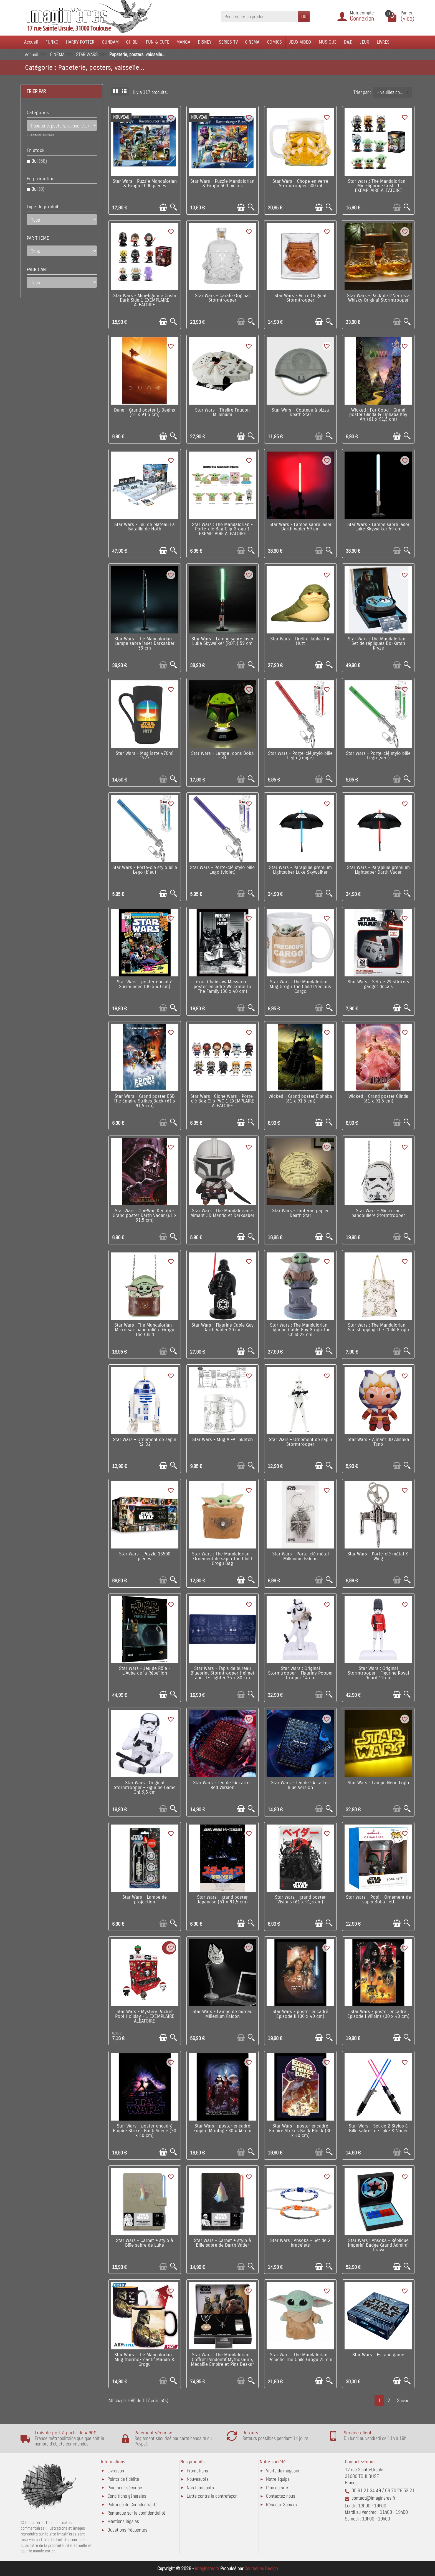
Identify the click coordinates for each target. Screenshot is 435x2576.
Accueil (31, 42)
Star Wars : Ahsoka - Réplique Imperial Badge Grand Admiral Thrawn (378, 2245)
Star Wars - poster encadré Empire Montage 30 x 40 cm (222, 2128)
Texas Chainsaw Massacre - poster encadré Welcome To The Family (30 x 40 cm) (222, 986)
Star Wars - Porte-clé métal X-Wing (378, 1556)
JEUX (364, 42)
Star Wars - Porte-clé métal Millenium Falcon (300, 1556)
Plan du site (277, 2487)
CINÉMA (252, 42)
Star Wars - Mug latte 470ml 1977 (144, 756)
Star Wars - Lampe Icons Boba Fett (222, 756)
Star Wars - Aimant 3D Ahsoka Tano (378, 1442)
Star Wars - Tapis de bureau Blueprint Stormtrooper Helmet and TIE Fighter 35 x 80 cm (222, 1673)
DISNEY (204, 42)
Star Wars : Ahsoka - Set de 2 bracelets (300, 2243)
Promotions (197, 2470)
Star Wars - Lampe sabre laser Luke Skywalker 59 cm (378, 527)
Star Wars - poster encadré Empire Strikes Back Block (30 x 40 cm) (300, 2130)
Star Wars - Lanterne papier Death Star (300, 1213)
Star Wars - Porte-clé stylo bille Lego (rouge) (300, 756)
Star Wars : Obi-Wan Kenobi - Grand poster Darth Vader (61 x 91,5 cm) (145, 1215)
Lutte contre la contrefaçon (212, 2496)
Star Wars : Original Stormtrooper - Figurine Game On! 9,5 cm (145, 1787)
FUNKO (52, 42)
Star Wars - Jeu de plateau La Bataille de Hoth (144, 527)
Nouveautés (198, 2479)
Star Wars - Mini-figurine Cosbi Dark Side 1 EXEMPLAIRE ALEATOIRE (144, 300)
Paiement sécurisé (124, 2487)
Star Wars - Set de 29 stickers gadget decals (378, 984)
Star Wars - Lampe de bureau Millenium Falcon (222, 2014)
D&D (348, 42)
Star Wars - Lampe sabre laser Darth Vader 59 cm (300, 527)
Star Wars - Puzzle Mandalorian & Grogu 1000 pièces (145, 184)
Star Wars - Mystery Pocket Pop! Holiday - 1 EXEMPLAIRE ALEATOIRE (144, 2016)
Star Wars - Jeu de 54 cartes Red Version (222, 1785)
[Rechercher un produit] (259, 16)
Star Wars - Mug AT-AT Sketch (222, 1439)
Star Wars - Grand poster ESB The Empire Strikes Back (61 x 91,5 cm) (145, 1101)
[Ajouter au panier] (163, 207)
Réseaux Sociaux (282, 2504)
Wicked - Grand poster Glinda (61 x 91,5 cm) (378, 1099)
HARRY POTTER (80, 42)
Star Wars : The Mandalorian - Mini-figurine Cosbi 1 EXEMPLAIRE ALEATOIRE (378, 186)
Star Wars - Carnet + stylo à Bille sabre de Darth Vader (222, 2243)
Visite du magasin (282, 2470)
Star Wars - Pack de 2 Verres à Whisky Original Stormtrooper (378, 298)
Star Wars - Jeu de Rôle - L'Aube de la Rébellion (144, 1671)
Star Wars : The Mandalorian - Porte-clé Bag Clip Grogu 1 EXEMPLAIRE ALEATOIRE (222, 529)
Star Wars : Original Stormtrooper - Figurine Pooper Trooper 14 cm (300, 1673)
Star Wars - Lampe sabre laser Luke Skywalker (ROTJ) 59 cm (222, 641)
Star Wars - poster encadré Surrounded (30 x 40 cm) (145, 984)
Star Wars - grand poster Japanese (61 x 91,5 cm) (222, 1900)
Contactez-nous (280, 2496)
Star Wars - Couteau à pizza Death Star (300, 412)
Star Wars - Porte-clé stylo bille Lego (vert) (378, 756)
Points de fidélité (123, 2479)
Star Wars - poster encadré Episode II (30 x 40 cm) (300, 2014)
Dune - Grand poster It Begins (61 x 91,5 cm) (144, 412)
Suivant (404, 2400)
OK (304, 16)
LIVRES (383, 42)
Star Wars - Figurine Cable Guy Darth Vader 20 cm (222, 1327)
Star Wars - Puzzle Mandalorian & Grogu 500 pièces (222, 184)
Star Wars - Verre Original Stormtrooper (300, 298)
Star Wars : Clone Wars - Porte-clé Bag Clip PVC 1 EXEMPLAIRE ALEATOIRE (222, 1101)
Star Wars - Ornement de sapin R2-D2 (144, 1442)
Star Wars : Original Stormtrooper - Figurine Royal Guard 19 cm (378, 1673)
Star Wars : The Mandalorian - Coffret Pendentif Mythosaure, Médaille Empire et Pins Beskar (222, 2359)
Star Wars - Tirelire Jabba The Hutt (300, 641)
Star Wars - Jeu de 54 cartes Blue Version (300, 1785)
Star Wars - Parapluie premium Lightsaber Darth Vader (378, 870)
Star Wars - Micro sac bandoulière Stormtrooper (378, 1213)
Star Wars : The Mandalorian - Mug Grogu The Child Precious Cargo (300, 986)
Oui (39, 161)
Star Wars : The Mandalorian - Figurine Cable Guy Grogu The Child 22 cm (300, 1329)
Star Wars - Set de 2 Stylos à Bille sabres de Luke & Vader (378, 2128)
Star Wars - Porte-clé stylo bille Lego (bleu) (144, 870)
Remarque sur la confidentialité (136, 2513)
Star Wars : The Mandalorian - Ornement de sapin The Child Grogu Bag (222, 1558)
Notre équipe (278, 2479)
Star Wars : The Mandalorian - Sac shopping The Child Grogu (378, 1327)
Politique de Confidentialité (132, 2504)
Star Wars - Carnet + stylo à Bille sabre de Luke (144, 2243)
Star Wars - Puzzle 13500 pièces (144, 1556)
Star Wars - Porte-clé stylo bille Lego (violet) (222, 870)
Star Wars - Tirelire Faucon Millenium (222, 412)
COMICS (274, 42)
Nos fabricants (200, 2487)
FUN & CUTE (157, 42)
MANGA (183, 42)
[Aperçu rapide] (173, 207)
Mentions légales (123, 2521)
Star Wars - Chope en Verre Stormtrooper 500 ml (300, 184)
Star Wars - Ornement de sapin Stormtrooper (300, 1442)
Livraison (115, 2470)
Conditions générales (126, 2496)
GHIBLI (132, 42)
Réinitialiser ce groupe (41, 135)
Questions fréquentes (127, 2530)
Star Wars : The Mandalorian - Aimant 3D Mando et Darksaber (222, 1213)
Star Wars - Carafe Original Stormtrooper (222, 298)
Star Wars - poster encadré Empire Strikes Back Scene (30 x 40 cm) (144, 2130)
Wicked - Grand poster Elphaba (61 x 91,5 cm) (300, 1099)
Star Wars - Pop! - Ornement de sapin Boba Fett (378, 1900)
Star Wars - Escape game (378, 2355)
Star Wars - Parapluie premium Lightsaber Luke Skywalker (300, 870)
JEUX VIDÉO (300, 42)
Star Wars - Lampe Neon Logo (378, 1783)
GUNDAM (110, 42)
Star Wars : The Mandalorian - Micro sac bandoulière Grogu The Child (144, 1329)
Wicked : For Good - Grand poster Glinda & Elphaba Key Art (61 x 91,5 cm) (378, 414)
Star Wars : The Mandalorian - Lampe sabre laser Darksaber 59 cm (144, 643)
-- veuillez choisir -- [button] (394, 92)
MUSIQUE (328, 42)
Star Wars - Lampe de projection (144, 1900)
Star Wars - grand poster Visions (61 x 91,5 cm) (300, 1900)
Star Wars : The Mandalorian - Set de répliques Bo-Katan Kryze (378, 643)
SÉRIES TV (228, 42)
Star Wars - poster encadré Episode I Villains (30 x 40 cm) (378, 2014)
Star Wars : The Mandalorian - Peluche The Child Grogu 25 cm (300, 2357)
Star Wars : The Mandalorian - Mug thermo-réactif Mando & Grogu (144, 2359)
